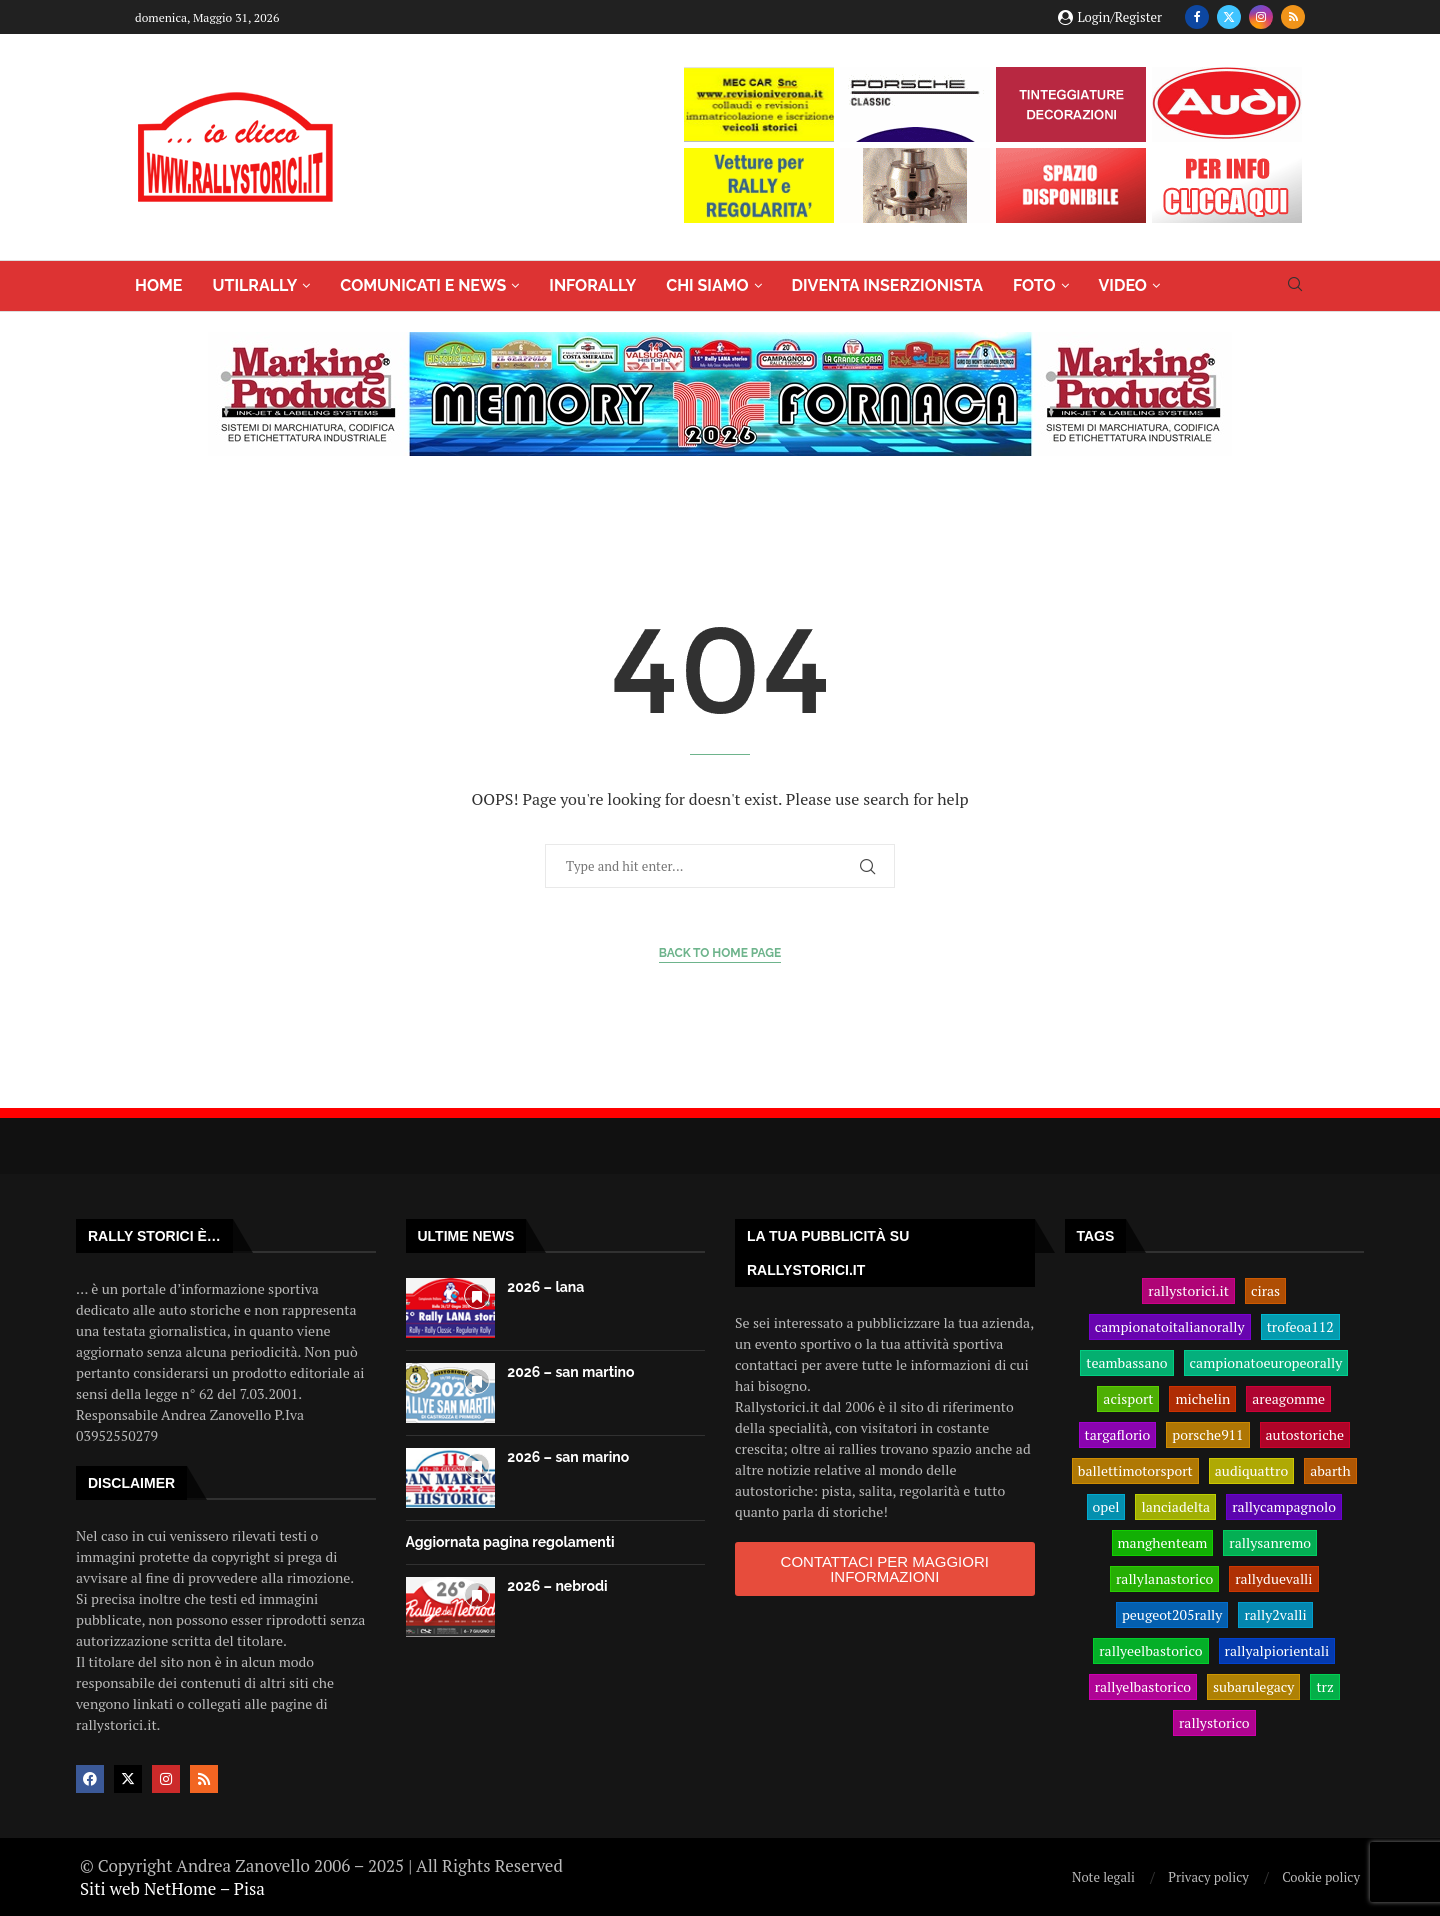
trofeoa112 (1300, 1327)
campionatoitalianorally (1170, 1327)
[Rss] (1293, 17)
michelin (1202, 1399)
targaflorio (1118, 1435)
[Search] (1295, 286)
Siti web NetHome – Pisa (172, 1888)
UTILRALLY (254, 285)
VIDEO (1123, 285)
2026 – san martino (570, 1372)
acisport (1128, 1399)
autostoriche (1305, 1435)
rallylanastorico (1164, 1579)
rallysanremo (1270, 1543)
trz (1324, 1687)
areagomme (1288, 1399)
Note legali (1103, 1877)
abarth (1330, 1471)
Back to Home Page (720, 953)
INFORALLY (592, 285)
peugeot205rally (1172, 1615)
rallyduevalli (1273, 1579)
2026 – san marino (568, 1457)
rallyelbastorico (1143, 1687)
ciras (1265, 1291)
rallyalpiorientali (1277, 1651)
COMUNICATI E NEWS (423, 285)
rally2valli (1275, 1615)
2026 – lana (545, 1287)
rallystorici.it (1188, 1291)
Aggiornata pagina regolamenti (510, 1542)
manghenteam (1163, 1543)
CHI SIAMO (707, 285)
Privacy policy (1208, 1877)
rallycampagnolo (1284, 1507)
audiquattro (1251, 1471)
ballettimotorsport (1135, 1471)
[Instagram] (1261, 17)
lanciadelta (1175, 1507)
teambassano (1126, 1363)
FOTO (1034, 285)
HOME (158, 285)
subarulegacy (1254, 1687)
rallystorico (1214, 1723)
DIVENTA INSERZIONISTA (887, 285)
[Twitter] (1229, 17)
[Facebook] (1197, 17)
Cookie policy (1321, 1877)
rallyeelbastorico (1150, 1651)
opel (1106, 1507)
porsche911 (1207, 1435)
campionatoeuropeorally (1266, 1363)
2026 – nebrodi (557, 1586)
